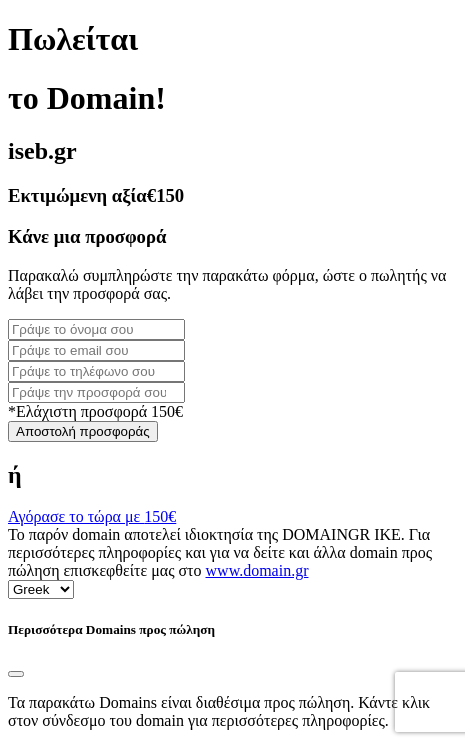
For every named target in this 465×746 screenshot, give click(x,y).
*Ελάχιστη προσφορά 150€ (95, 411)
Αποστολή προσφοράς (83, 431)
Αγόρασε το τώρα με (92, 516)
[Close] (16, 674)
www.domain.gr (257, 570)
